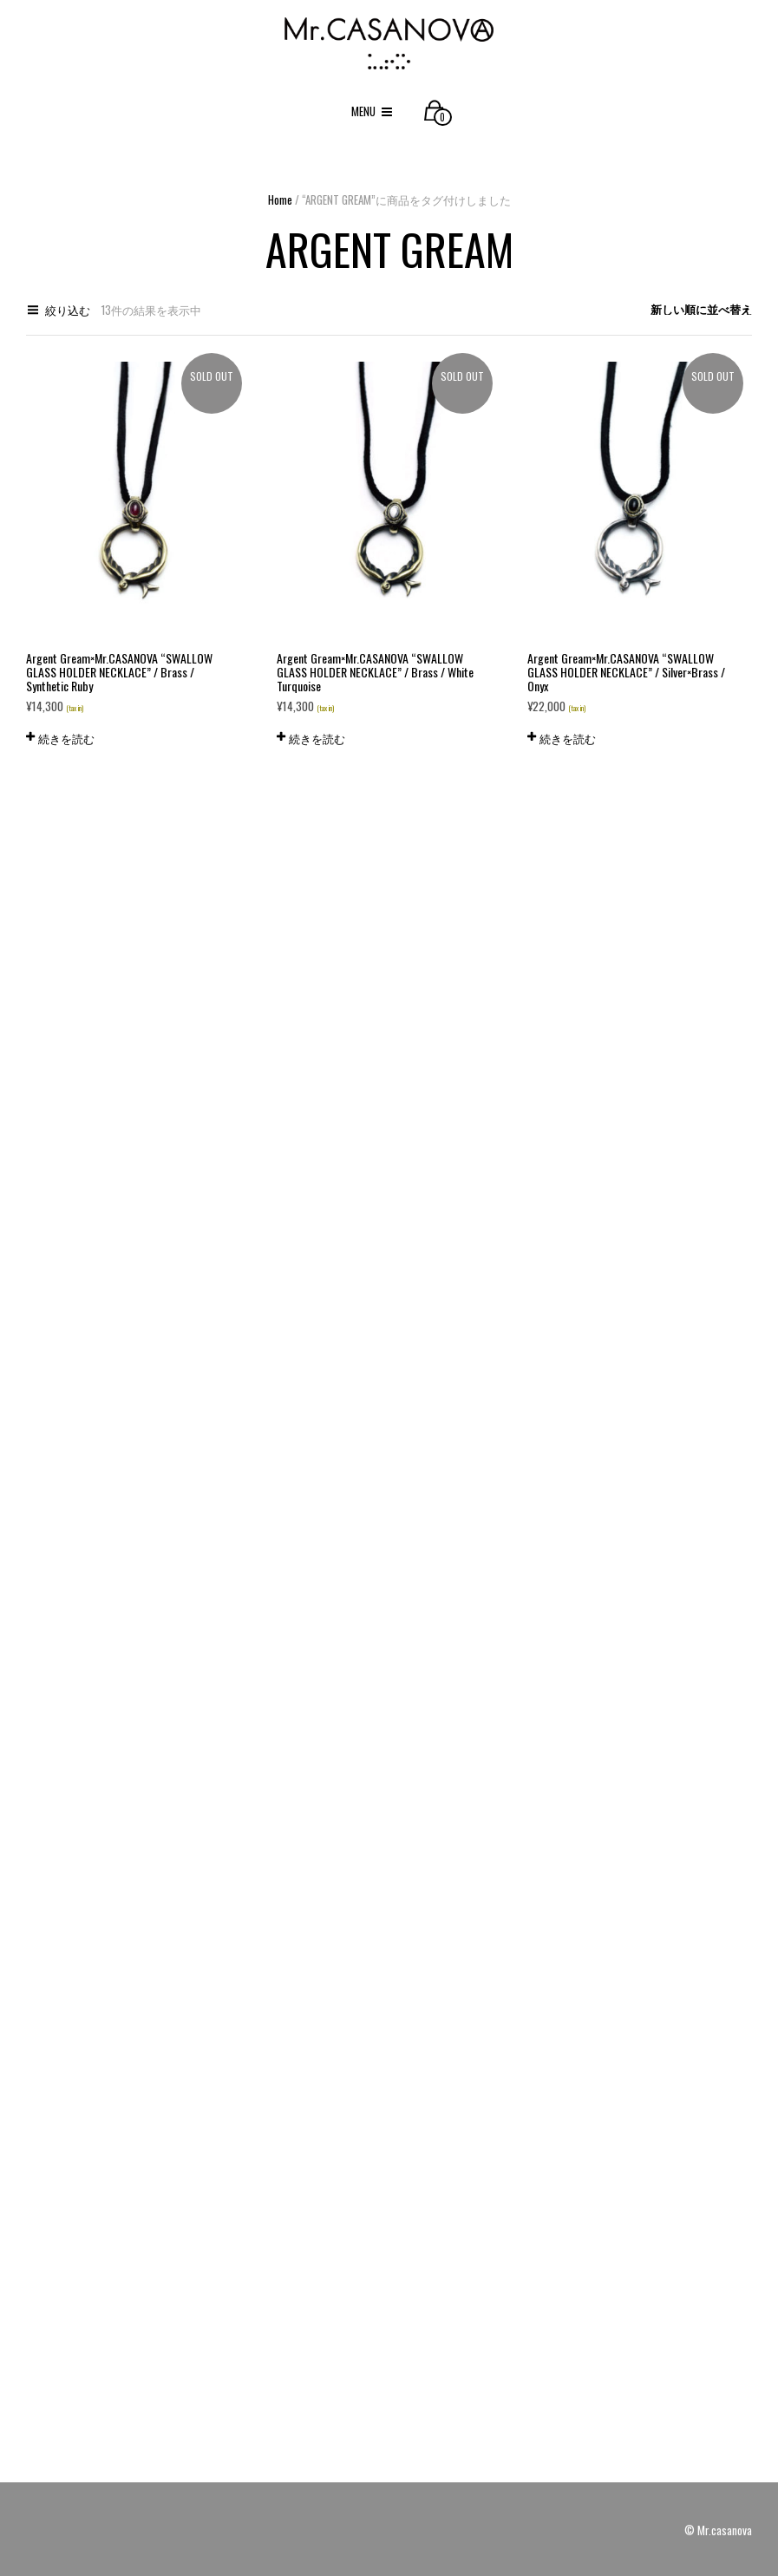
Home (280, 199)
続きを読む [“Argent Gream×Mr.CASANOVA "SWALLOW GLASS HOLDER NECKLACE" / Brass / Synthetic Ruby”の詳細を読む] (66, 738)
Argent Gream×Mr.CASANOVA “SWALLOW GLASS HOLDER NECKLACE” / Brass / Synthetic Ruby (119, 672)
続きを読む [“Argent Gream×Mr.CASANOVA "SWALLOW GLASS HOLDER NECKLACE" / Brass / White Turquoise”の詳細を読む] (317, 738)
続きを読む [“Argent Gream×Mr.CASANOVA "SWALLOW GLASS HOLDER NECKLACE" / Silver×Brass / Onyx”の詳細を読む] (567, 738)
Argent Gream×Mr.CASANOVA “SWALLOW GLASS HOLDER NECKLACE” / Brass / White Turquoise (375, 672)
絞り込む (67, 309)
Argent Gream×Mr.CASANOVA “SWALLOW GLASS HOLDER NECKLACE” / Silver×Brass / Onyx (626, 672)
